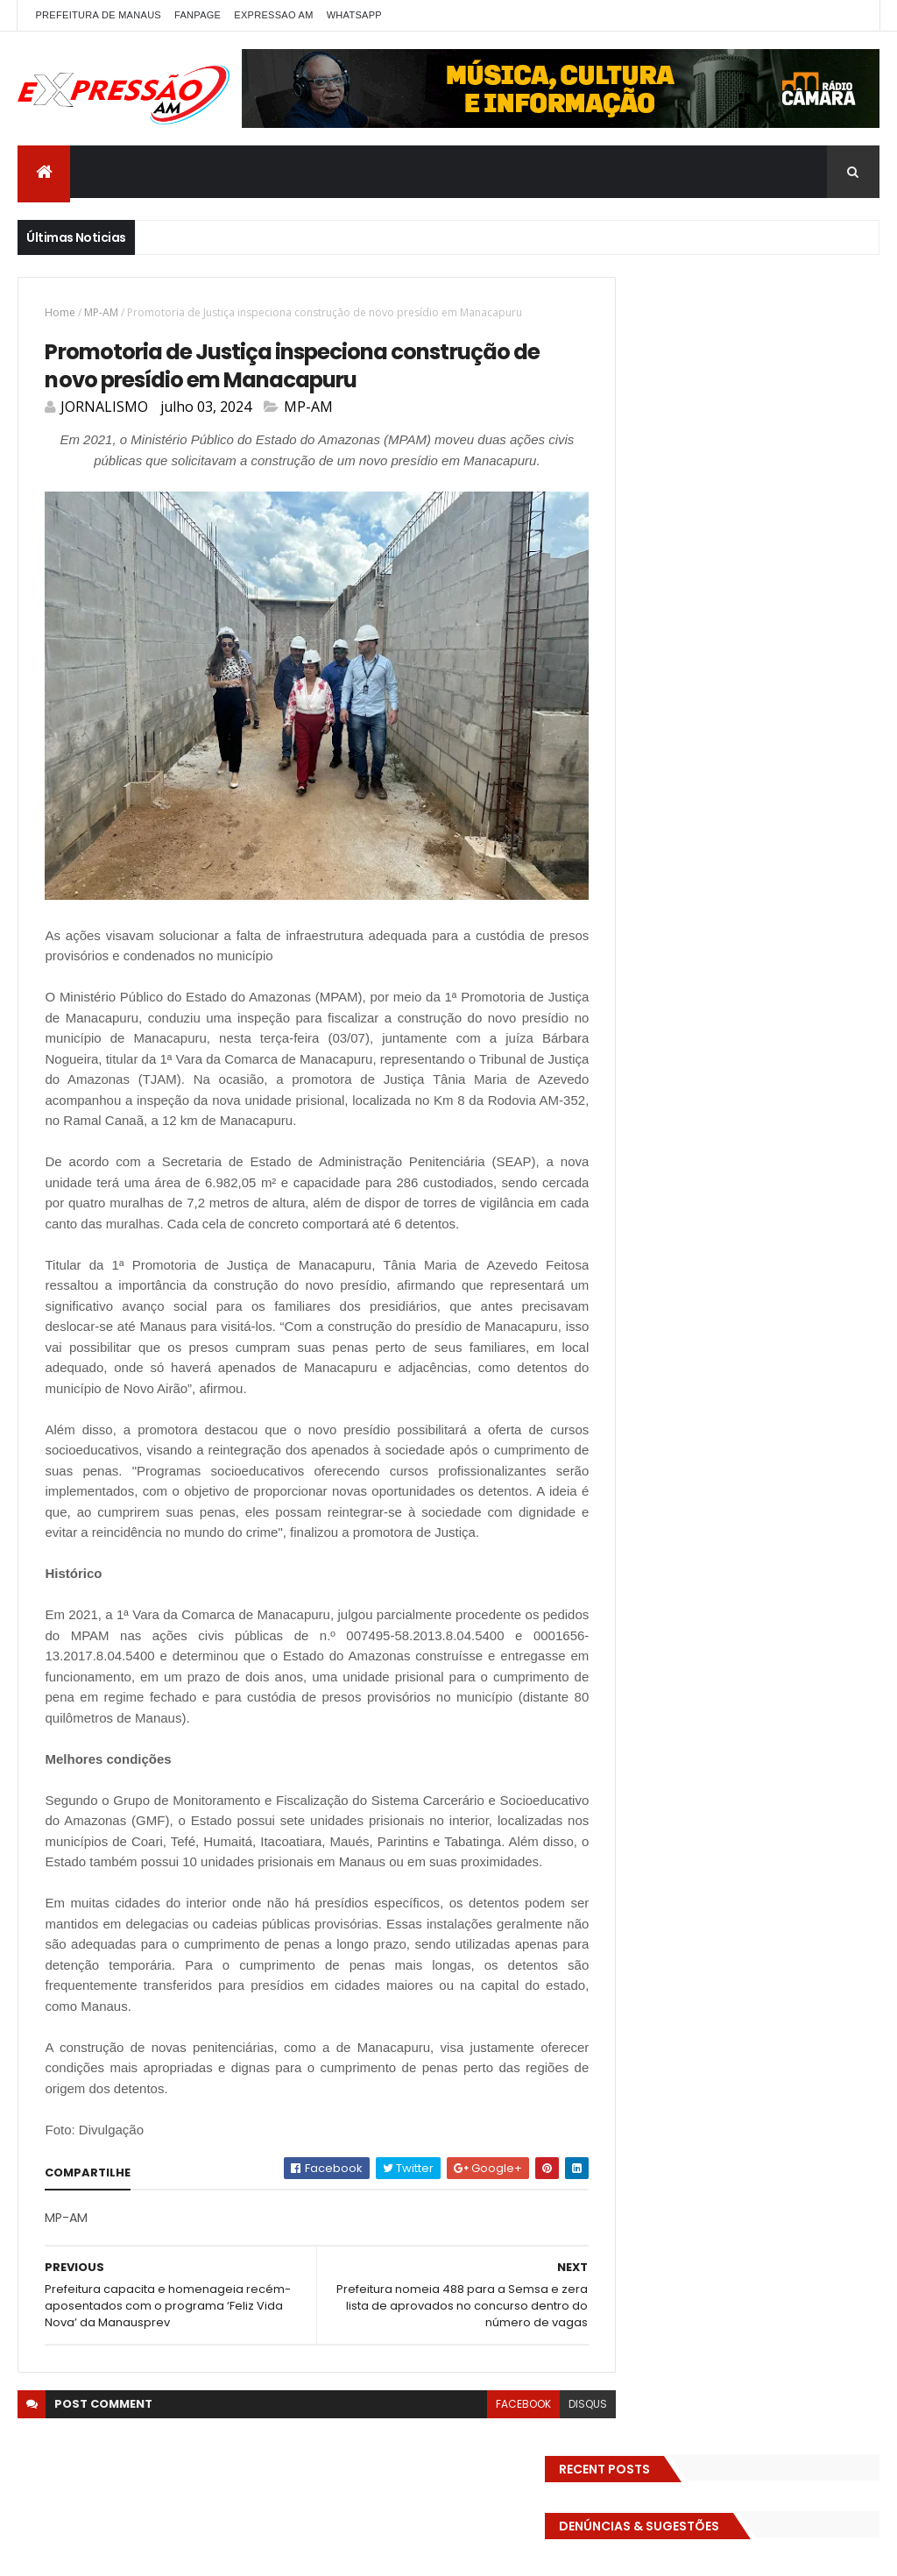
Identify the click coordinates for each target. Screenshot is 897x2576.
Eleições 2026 (825, 789)
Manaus (745, 973)
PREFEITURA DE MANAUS (98, 15)
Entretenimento (793, 820)
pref (632, 1065)
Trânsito (644, 1188)
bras (840, 667)
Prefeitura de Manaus (722, 1065)
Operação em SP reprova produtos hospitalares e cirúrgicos (767, 1538)
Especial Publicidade (675, 851)
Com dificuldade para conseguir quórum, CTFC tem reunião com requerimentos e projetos (780, 1406)
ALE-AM (640, 667)
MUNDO (799, 1004)
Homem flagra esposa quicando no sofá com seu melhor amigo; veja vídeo (771, 1287)
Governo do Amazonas (783, 912)
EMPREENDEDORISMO (674, 820)
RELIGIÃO (825, 1065)
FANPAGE (197, 15)
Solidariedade (658, 1127)
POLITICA (756, 1035)
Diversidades (738, 759)
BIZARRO (784, 667)
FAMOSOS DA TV (663, 881)
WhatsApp (354, 15)
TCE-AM (738, 1127)
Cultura (703, 728)
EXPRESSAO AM (273, 15)
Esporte (772, 851)
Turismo (711, 1188)
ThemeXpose (247, 2551)
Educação (647, 789)
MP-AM (101, 312)
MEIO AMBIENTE (660, 1004)
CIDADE (840, 697)
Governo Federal (665, 943)
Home (60, 312)
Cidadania (771, 697)
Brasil (635, 697)
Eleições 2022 (731, 789)
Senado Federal (774, 1096)
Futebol (748, 881)
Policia (638, 1035)
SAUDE (637, 1096)
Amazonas (711, 667)
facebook (491, 2442)
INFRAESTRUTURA (774, 943)
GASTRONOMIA (660, 912)
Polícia (694, 1035)
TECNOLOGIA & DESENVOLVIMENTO (711, 1157)
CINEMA (640, 728)
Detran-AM (651, 759)
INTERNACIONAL (661, 973)
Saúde (693, 1096)
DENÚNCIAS (774, 728)
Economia (821, 759)
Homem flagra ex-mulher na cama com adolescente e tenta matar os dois (775, 1648)
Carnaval (696, 697)
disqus (555, 2442)
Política (822, 1035)
